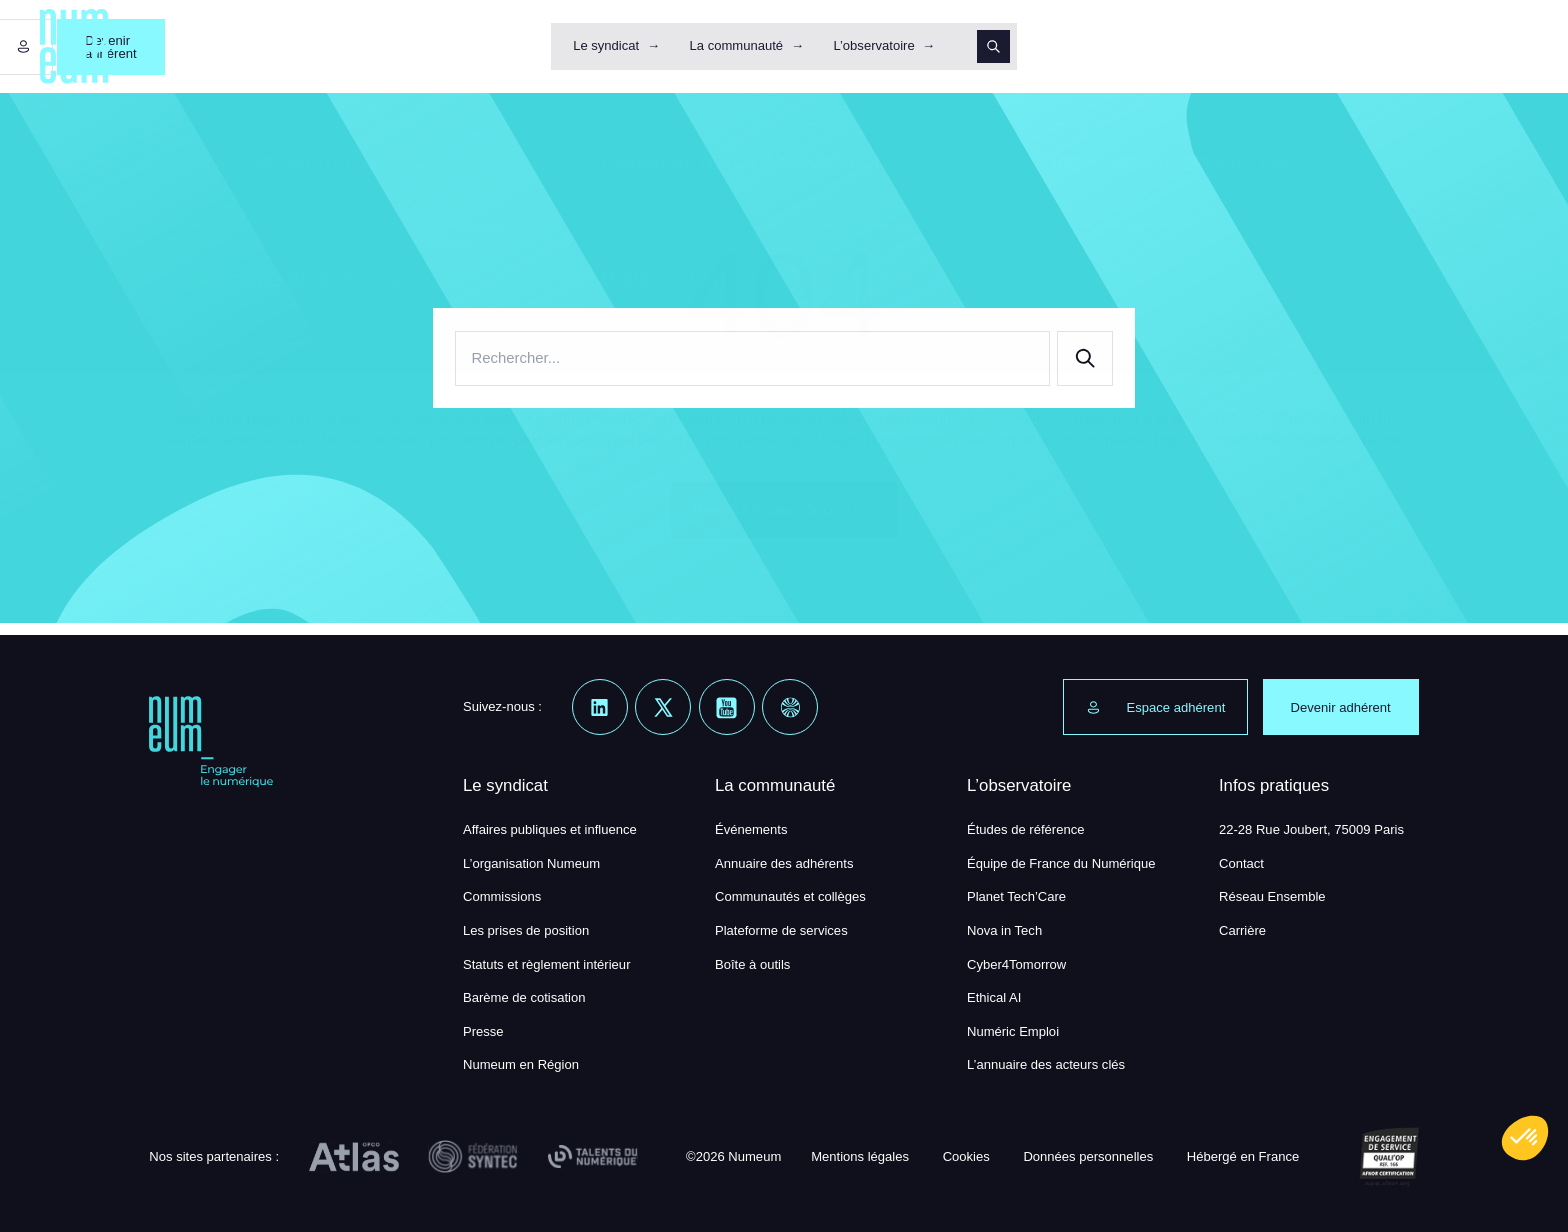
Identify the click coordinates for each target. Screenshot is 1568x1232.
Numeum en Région (521, 1064)
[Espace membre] (1288, 47)
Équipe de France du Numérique (1061, 863)
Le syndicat (606, 45)
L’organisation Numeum (531, 863)
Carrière (1242, 930)
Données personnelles (1088, 1156)
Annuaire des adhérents (784, 863)
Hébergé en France (1243, 1156)
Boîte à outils (752, 964)
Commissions (502, 896)
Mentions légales (860, 1156)
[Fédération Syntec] (473, 1157)
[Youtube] (727, 707)
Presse (483, 1031)
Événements (751, 829)
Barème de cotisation (524, 997)
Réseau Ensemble (1272, 896)
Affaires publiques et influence (550, 829)
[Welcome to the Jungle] (790, 707)
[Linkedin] (600, 707)
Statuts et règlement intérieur (547, 964)
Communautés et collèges (790, 896)
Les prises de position (526, 930)
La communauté (737, 45)
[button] (1525, 1138)
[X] (663, 707)
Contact (1241, 863)
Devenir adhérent (1399, 46)
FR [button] (1506, 45)
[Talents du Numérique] (593, 1157)
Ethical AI (994, 997)
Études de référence (1026, 829)
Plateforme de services (781, 930)
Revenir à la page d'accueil (784, 509)
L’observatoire (873, 45)
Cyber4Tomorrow (1016, 964)
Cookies (966, 1156)
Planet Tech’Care (1016, 896)
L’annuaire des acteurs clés (1046, 1064)
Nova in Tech (1004, 930)
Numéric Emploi (1013, 1031)
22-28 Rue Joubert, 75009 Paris (1311, 829)
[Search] (993, 47)
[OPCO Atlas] (354, 1157)
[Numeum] (74, 46)
